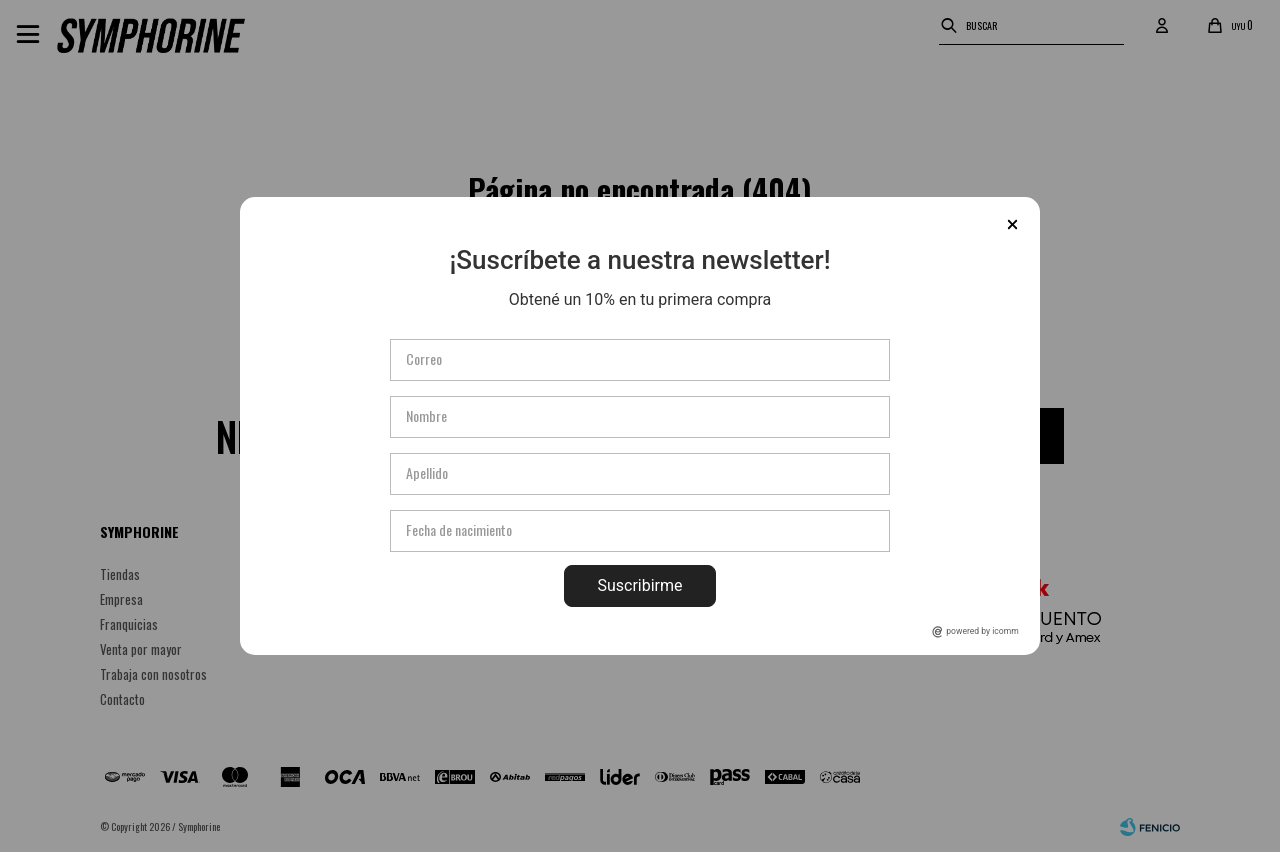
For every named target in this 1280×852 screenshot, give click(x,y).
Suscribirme (639, 585)
